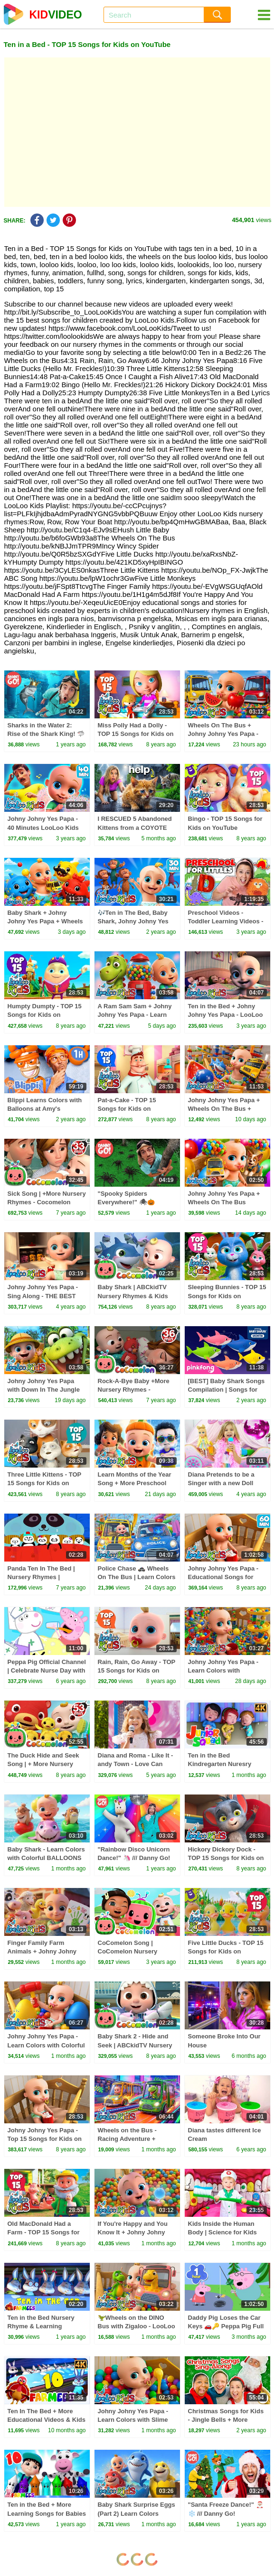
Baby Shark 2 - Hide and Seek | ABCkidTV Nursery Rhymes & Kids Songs (135, 2045)
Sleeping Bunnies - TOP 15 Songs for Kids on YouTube (227, 1295)
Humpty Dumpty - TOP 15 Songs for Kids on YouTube (45, 1015)
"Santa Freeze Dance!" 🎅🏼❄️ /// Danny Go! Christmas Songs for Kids (226, 2513)
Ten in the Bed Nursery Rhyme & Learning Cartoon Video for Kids (41, 2326)
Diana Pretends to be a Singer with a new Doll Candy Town (221, 1483)
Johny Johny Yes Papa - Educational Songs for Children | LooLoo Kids (223, 1577)
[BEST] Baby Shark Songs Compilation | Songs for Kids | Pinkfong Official (226, 1389)
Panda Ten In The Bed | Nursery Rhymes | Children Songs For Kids (44, 1577)
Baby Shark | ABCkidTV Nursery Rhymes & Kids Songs (133, 1295)
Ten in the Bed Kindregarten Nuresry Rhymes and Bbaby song (225, 1764)
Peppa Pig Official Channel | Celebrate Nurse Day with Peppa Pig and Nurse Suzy (47, 1670)
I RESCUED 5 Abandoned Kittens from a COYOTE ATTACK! (135, 827)
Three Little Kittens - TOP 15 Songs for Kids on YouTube (45, 1483)
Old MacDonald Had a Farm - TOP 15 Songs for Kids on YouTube (44, 2232)
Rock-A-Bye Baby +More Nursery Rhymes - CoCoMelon (134, 1389)
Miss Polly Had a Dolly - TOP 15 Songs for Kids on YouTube (136, 734)
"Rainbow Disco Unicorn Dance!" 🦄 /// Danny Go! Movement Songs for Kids (136, 1858)
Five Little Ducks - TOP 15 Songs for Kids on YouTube (226, 1951)
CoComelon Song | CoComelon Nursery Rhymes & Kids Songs (131, 1951)
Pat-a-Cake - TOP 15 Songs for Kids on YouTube (127, 1109)
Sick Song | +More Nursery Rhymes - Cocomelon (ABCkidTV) (47, 1202)
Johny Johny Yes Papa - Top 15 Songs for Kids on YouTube (45, 2139)
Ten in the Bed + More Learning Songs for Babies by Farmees (47, 2513)
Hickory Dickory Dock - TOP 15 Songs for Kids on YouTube (226, 1858)
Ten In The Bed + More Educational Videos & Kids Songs (46, 2420)
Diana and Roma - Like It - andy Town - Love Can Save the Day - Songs (135, 1764)
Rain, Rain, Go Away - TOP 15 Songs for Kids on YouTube (137, 1670)
